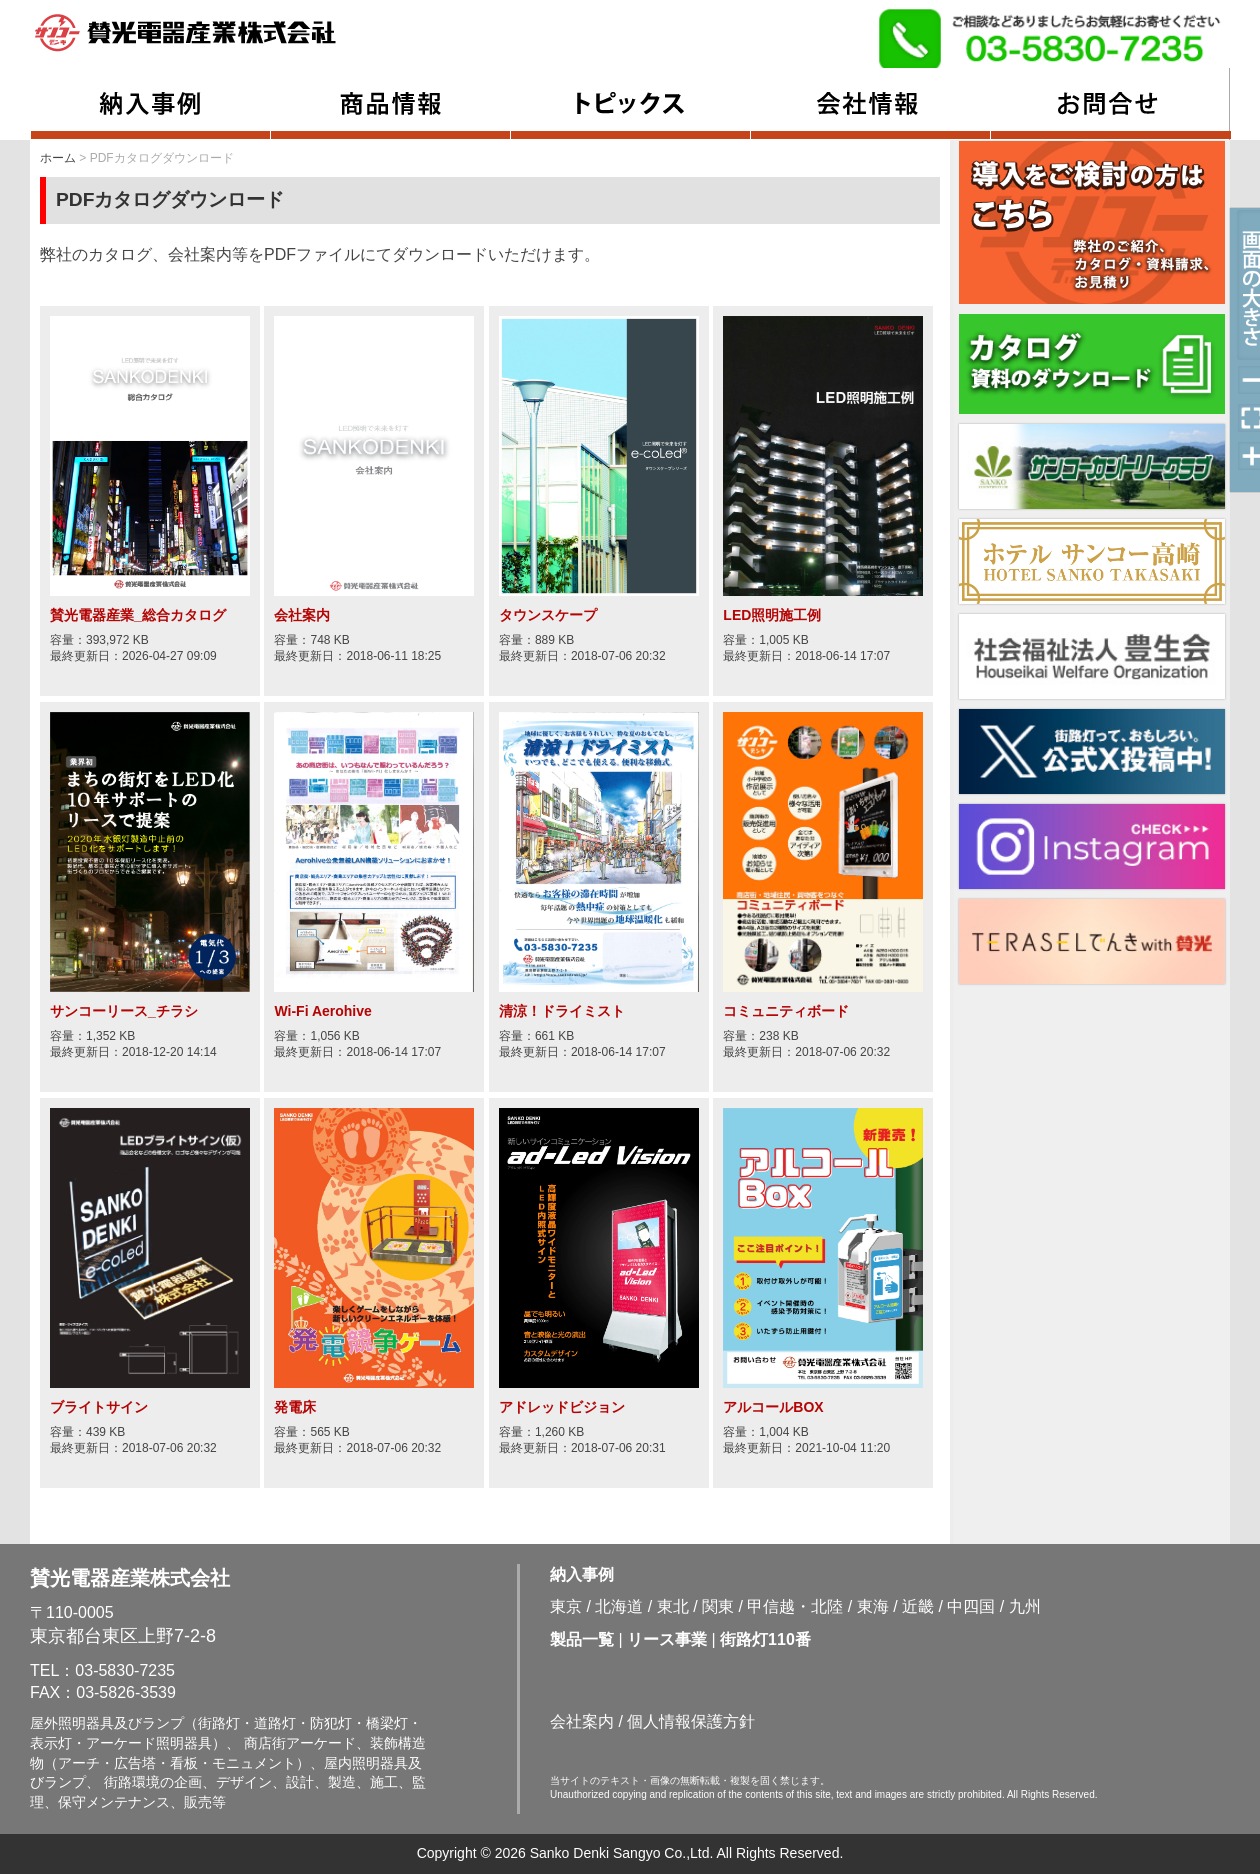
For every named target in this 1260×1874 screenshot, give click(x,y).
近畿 (918, 1606)
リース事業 (667, 1639)
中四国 (971, 1606)
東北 (673, 1606)
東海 (873, 1606)
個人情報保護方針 (691, 1721)
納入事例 (582, 1574)
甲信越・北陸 (795, 1606)
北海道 (619, 1606)
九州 (1025, 1606)
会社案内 (582, 1721)
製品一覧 (582, 1639)
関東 (718, 1606)
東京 (566, 1606)
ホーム (58, 158)
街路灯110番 (765, 1639)
